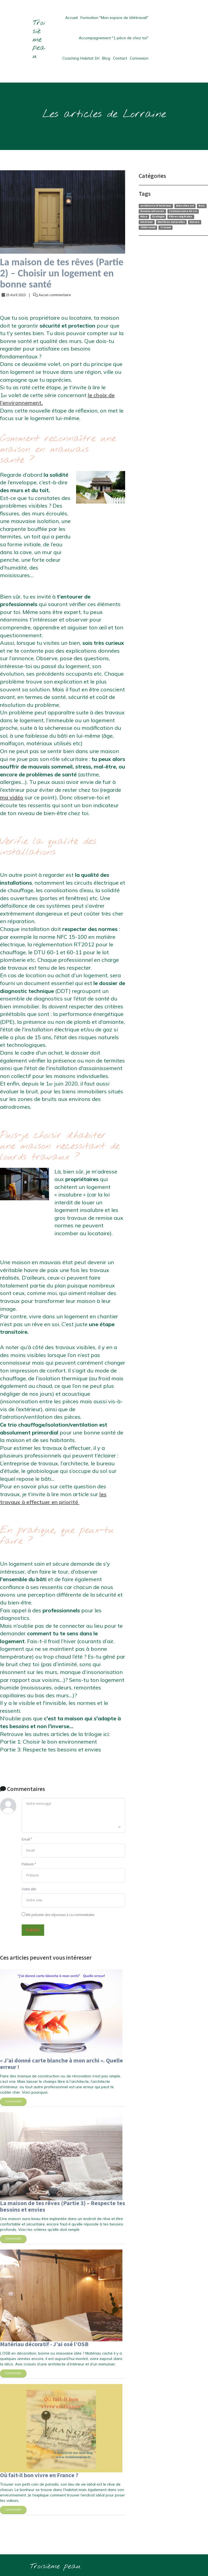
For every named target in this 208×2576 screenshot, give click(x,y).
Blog (106, 58)
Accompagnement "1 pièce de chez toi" (113, 37)
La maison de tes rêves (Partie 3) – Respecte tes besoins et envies (62, 2206)
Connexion (139, 58)
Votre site (29, 1889)
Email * (27, 1839)
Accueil (71, 17)
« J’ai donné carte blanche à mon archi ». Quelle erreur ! (61, 2064)
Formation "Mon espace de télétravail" (114, 17)
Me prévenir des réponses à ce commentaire (58, 1915)
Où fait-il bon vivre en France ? (39, 2475)
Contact (120, 58)
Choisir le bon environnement (60, 1741)
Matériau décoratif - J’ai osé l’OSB (44, 2344)
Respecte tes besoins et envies (62, 1749)
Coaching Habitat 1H (80, 58)
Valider (33, 1930)
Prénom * (29, 1864)
